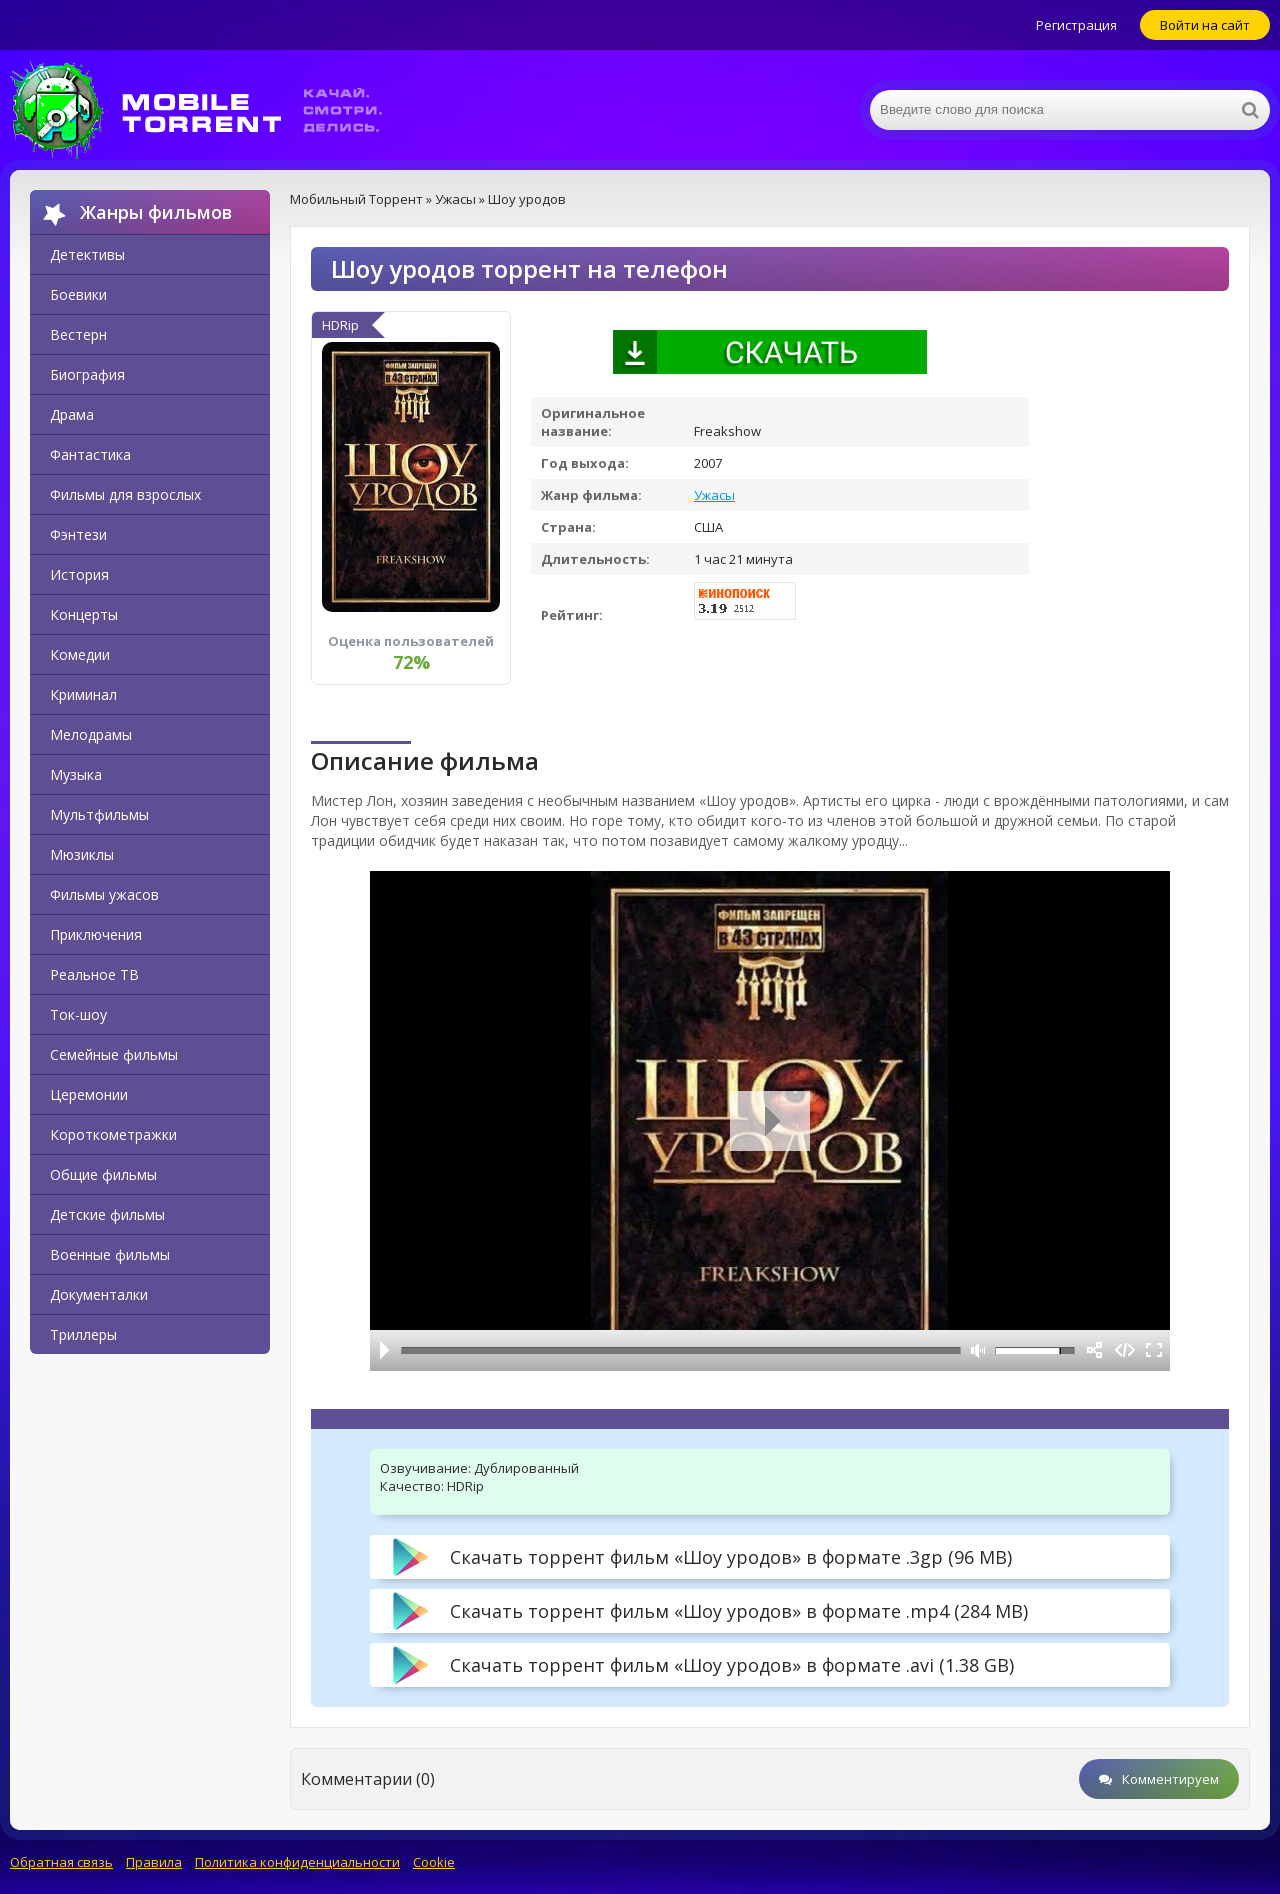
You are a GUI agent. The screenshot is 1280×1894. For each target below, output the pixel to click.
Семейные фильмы (114, 1054)
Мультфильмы (99, 814)
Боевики (78, 294)
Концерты (84, 614)
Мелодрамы (91, 734)
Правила (154, 1862)
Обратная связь (61, 1862)
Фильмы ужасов (104, 894)
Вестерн (78, 334)
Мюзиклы (82, 854)
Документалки (99, 1294)
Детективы (87, 254)
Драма (72, 414)
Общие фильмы (103, 1174)
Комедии (80, 654)
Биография (87, 374)
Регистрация (1076, 25)
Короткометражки (113, 1134)
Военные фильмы (110, 1254)
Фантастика (90, 454)
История (79, 574)
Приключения (96, 934)
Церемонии (89, 1094)
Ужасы (714, 495)
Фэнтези (78, 534)
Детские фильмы (107, 1214)
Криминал (83, 694)
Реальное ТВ (94, 974)
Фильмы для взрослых (125, 494)
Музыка (76, 774)
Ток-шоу (78, 1014)
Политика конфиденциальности (297, 1862)
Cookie (434, 1862)
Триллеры (83, 1334)
